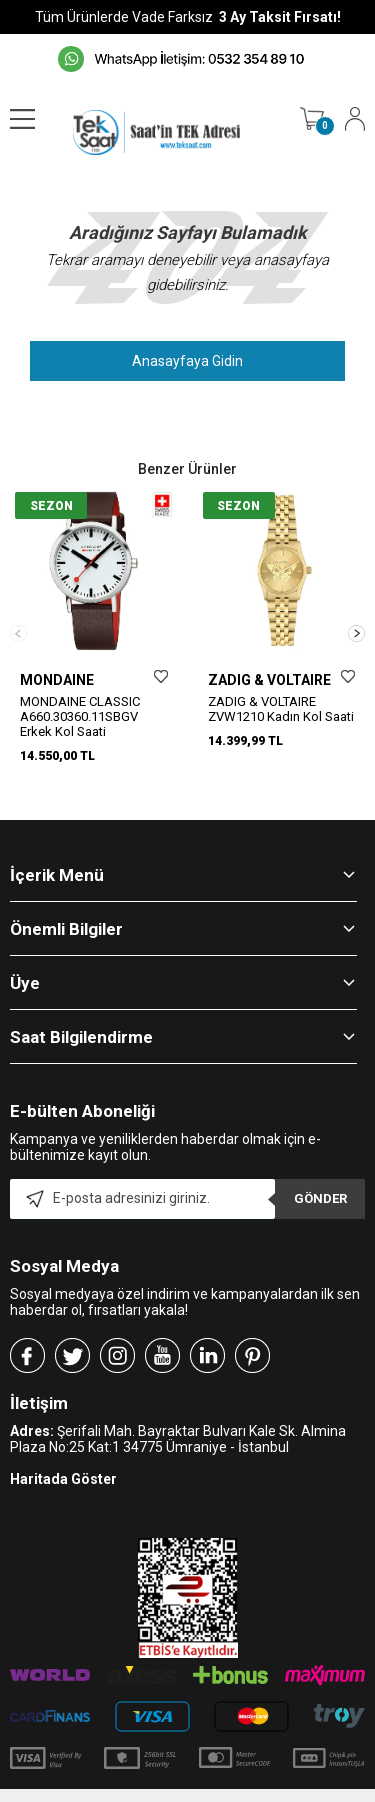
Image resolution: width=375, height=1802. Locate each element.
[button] (356, 629)
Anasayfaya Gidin (187, 361)
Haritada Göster (63, 1472)
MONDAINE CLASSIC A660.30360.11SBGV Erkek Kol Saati (80, 716)
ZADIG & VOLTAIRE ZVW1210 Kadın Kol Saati (281, 709)
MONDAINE (57, 680)
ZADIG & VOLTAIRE (269, 680)
